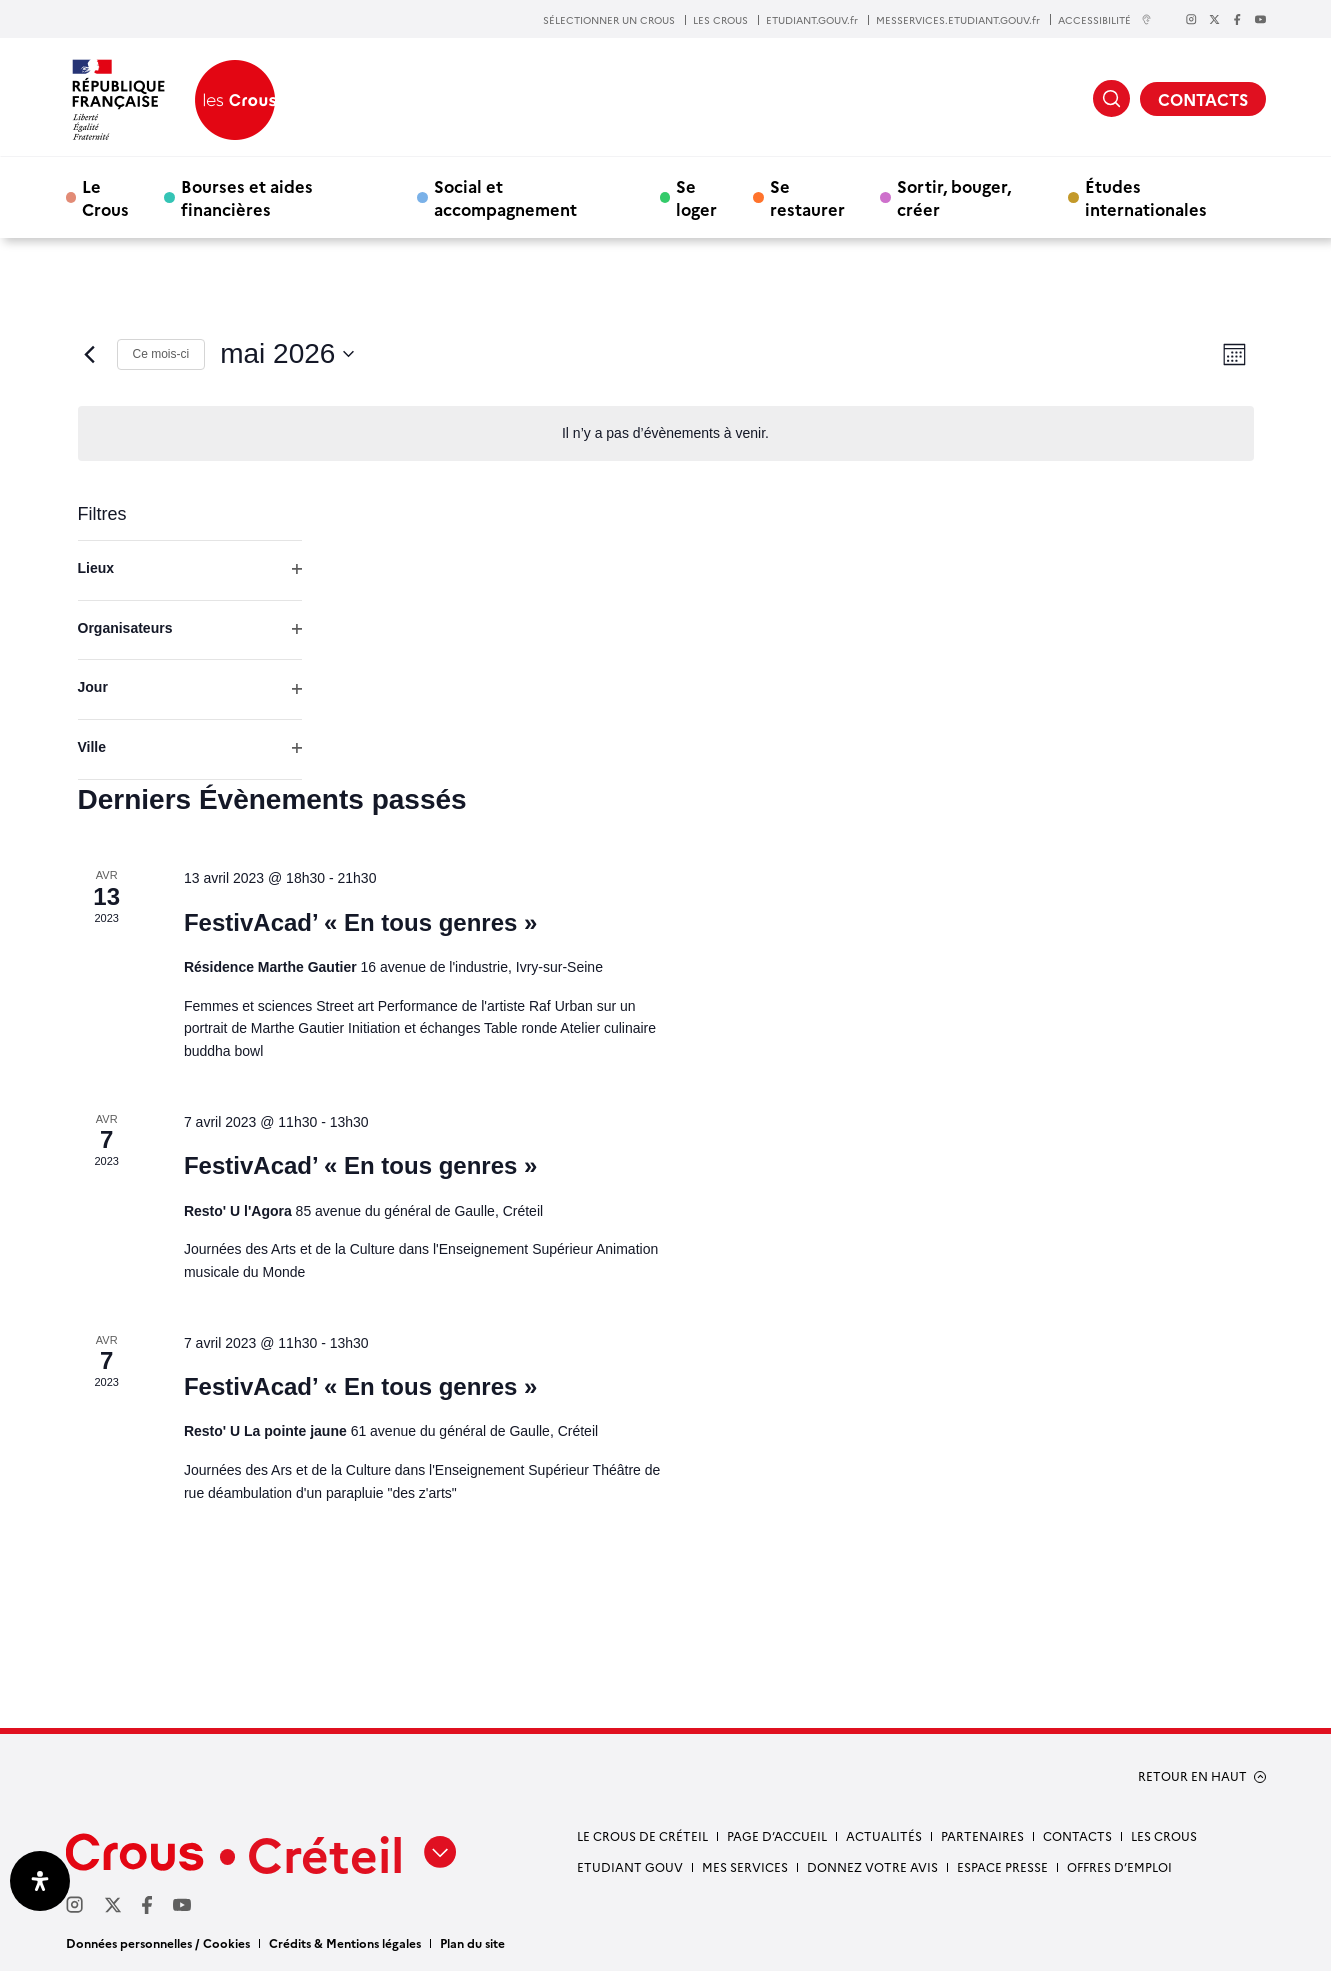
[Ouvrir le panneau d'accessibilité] (40, 1881)
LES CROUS (720, 20)
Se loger (696, 197)
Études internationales (1146, 197)
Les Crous (1164, 1835)
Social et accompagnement (505, 197)
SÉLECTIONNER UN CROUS (609, 20)
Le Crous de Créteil (642, 1835)
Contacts (1077, 1835)
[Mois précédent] (90, 354)
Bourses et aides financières (247, 197)
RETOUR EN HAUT (1192, 1776)
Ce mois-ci (161, 354)
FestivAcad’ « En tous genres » (360, 922)
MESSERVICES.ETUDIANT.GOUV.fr (958, 20)
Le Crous (105, 197)
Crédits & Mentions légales (345, 1942)
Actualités (884, 1835)
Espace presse (1002, 1866)
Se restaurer (807, 197)
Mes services (745, 1866)
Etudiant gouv (630, 1866)
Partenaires (982, 1835)
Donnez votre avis (872, 1866)
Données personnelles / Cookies (158, 1942)
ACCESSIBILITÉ (1105, 19)
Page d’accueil (777, 1835)
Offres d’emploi (1119, 1866)
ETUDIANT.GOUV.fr (812, 20)
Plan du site (472, 1942)
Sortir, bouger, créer (954, 197)
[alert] (666, 433)
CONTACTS (1203, 99)
